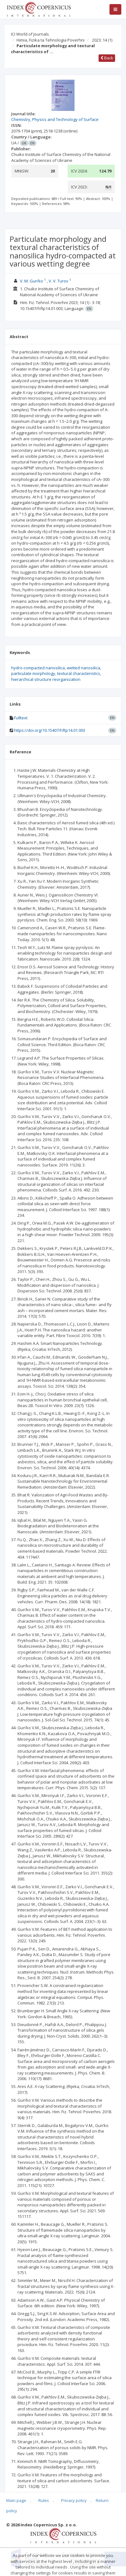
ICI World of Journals (30, 34)
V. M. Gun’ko (31, 281)
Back (106, 58)
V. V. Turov (58, 281)
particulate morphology (33, 673)
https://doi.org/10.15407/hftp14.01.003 (49, 730)
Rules (43, 2500)
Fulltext (20, 718)
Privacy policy (74, 2500)
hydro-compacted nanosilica (38, 668)
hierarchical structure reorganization (45, 679)
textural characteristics (78, 673)
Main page (16, 2500)
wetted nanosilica (83, 668)
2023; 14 (102, 40)
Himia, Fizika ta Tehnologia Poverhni (51, 40)
